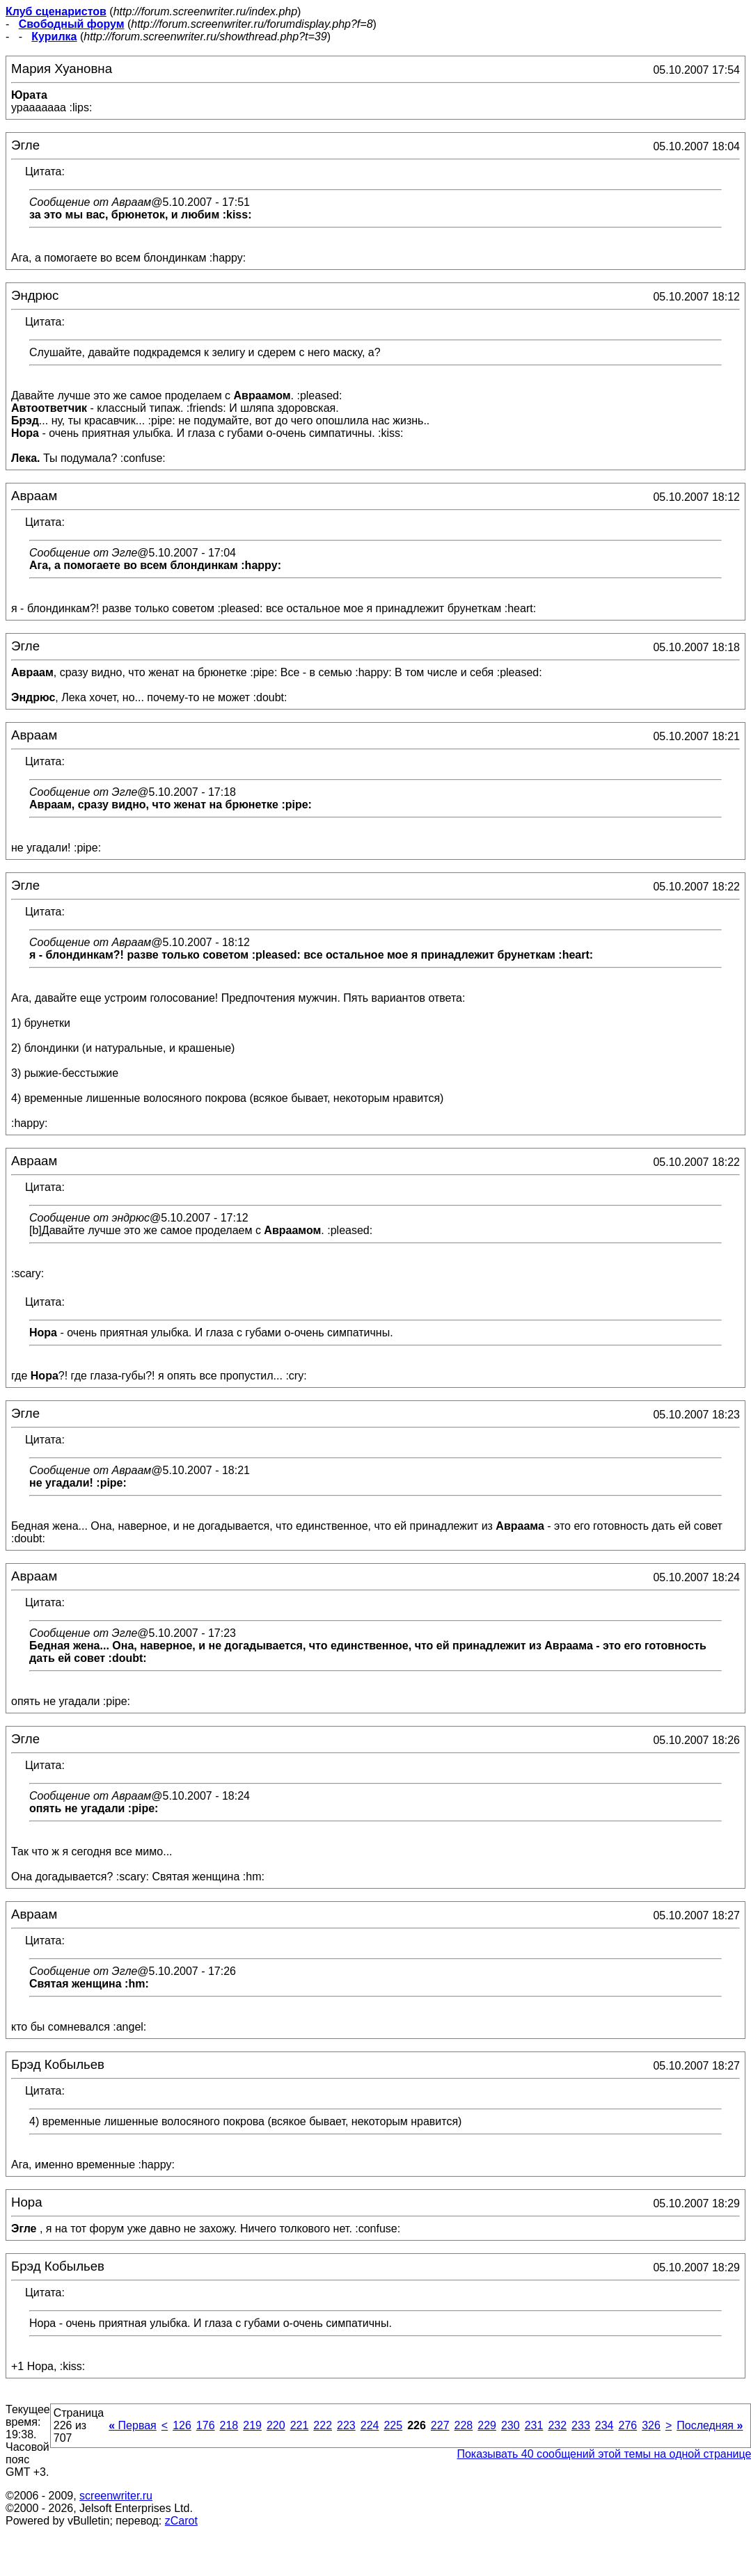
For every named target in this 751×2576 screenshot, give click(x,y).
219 (252, 2425)
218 (229, 2425)
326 (651, 2425)
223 (346, 2425)
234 (604, 2425)
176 (205, 2425)
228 (463, 2425)
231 (534, 2425)
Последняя (710, 2425)
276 (627, 2425)
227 (440, 2425)
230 (510, 2425)
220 (276, 2425)
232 (557, 2425)
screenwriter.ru (115, 2496)
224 (370, 2425)
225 (393, 2425)
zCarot (181, 2521)
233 (580, 2425)
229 (486, 2425)
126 (182, 2425)
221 (299, 2425)
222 (322, 2425)
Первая (133, 2425)
